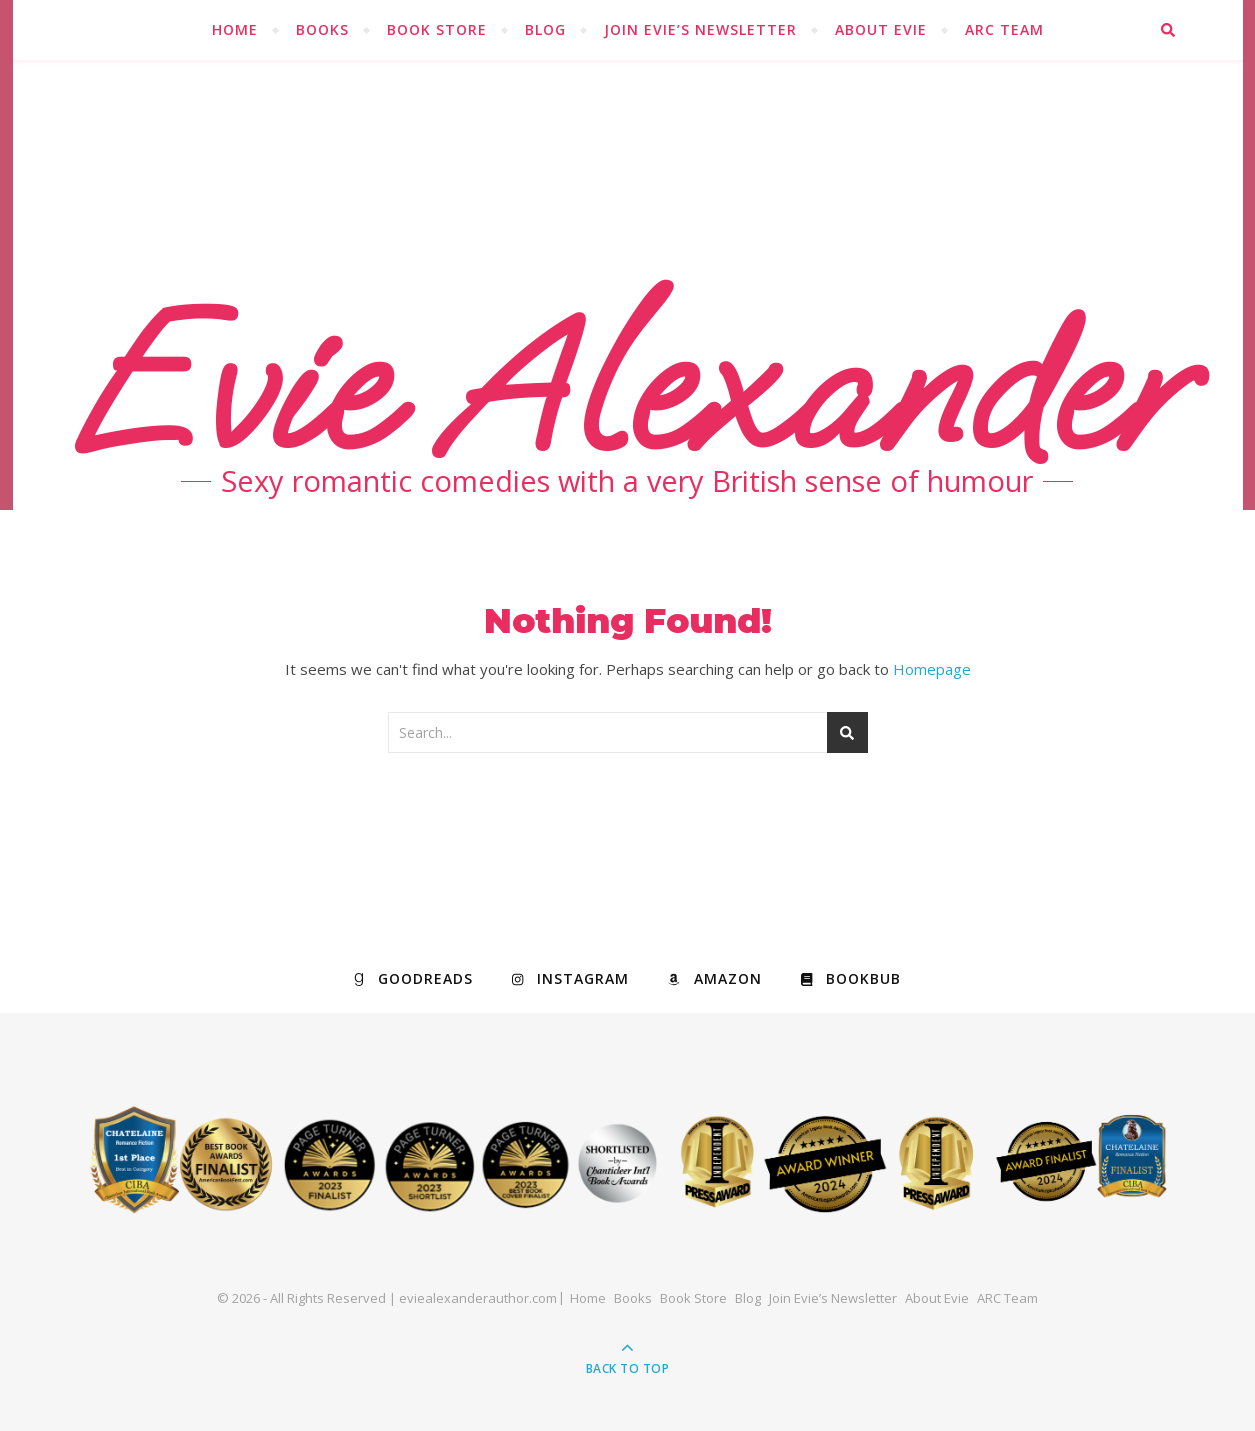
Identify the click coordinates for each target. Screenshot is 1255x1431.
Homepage (932, 669)
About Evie (881, 29)
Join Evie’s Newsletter (700, 29)
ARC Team (1004, 29)
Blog (545, 29)
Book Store (437, 29)
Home (235, 29)
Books (322, 29)
